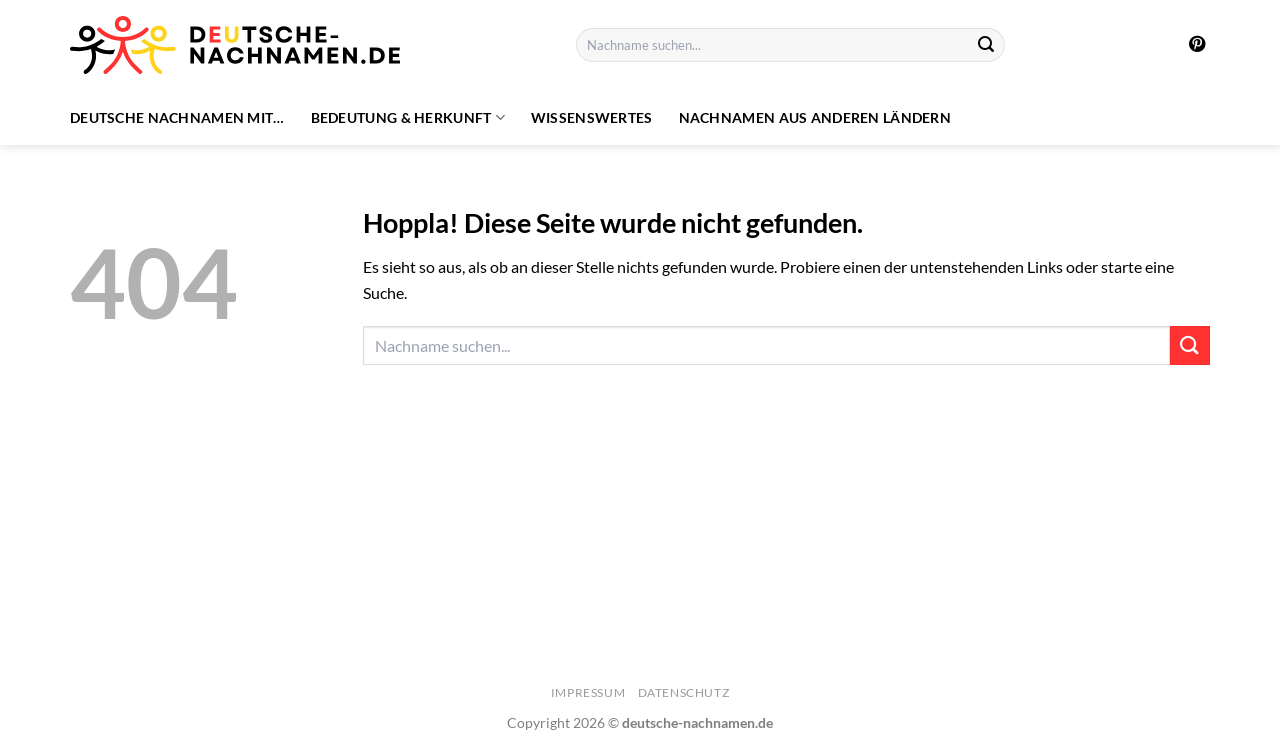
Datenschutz (684, 692)
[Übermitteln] (986, 45)
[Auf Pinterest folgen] (1197, 45)
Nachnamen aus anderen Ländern (815, 117)
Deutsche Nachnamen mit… (177, 117)
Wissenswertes (592, 117)
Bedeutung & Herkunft (408, 117)
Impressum (588, 692)
